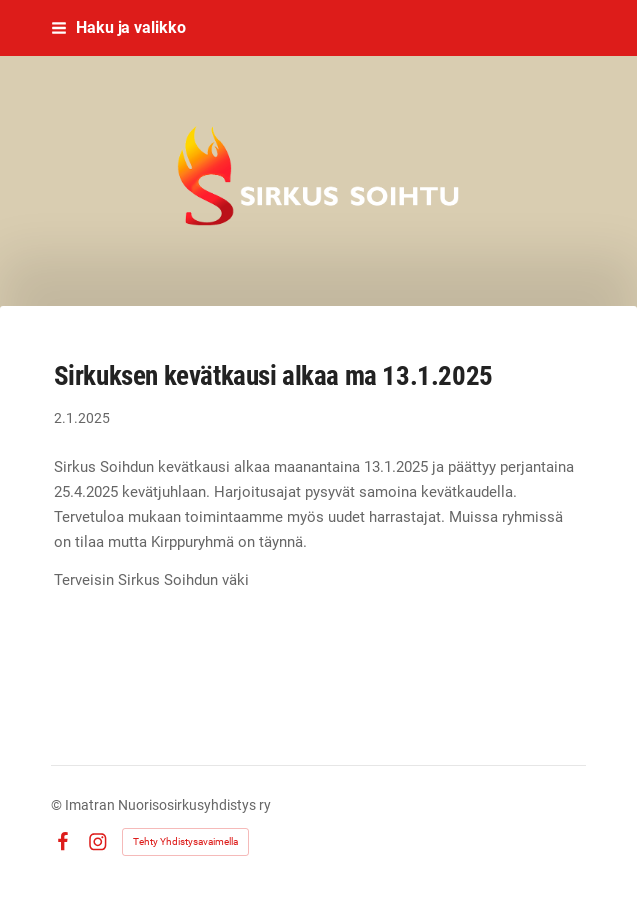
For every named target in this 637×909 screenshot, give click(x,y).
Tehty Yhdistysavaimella (185, 841)
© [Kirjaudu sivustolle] (58, 805)
